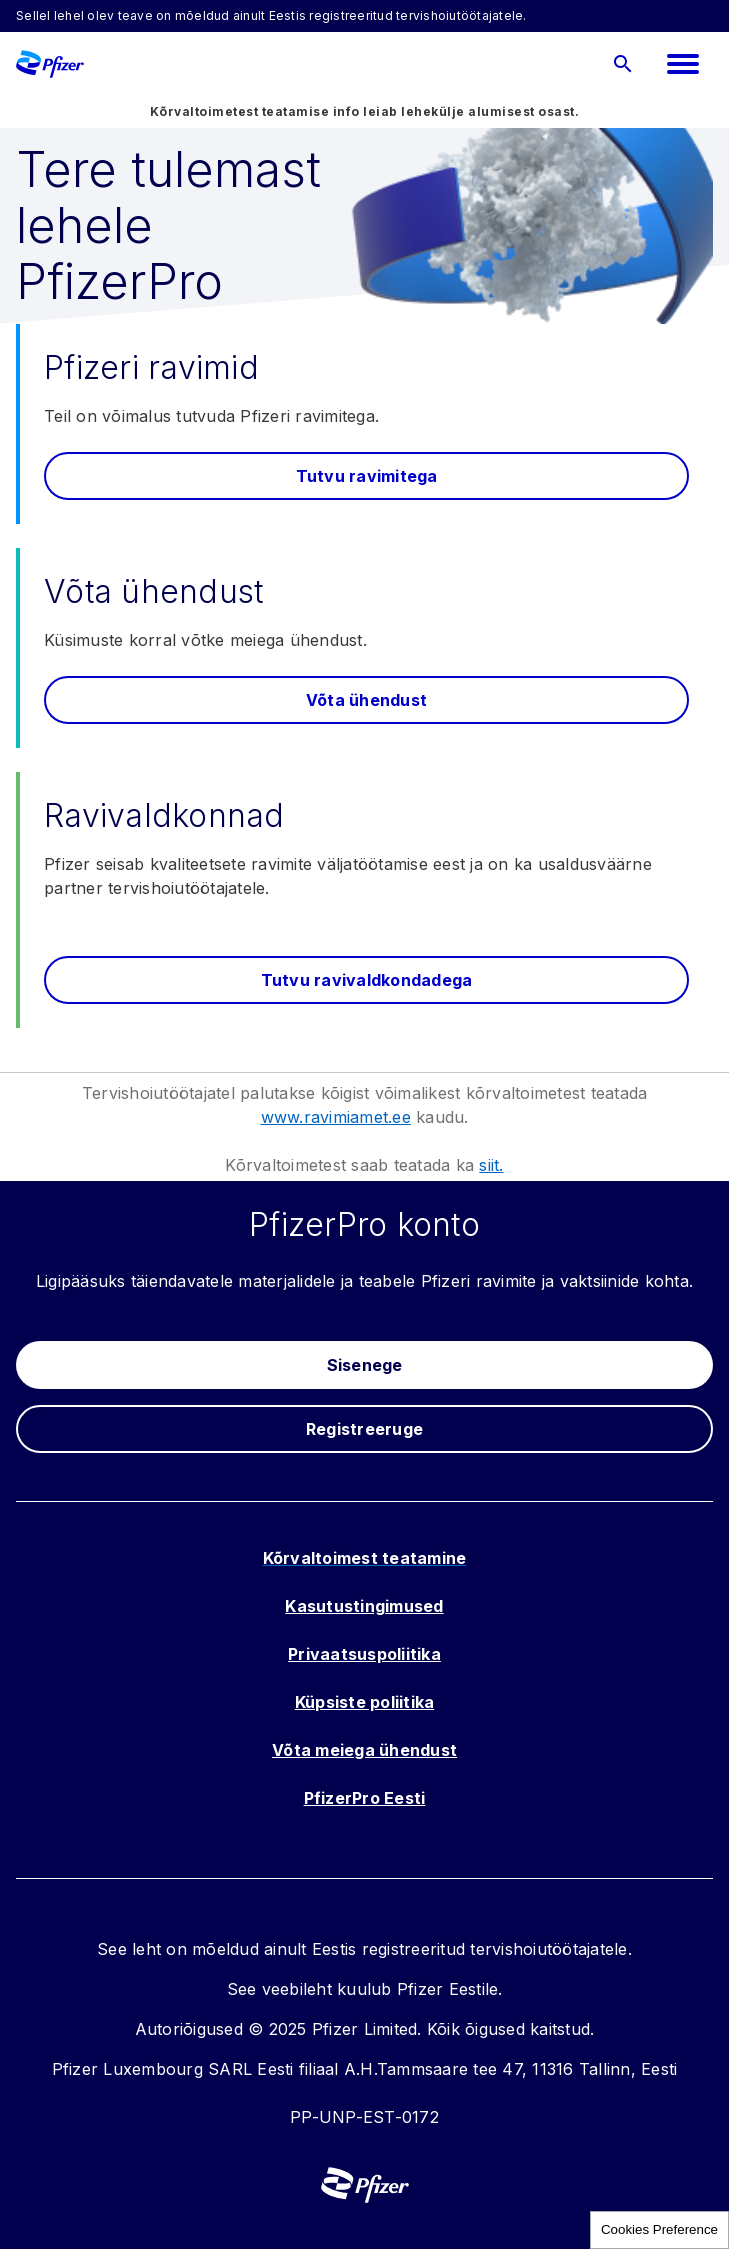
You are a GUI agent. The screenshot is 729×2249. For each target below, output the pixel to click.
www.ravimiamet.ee (336, 1117)
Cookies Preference (659, 2229)
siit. (491, 1165)
